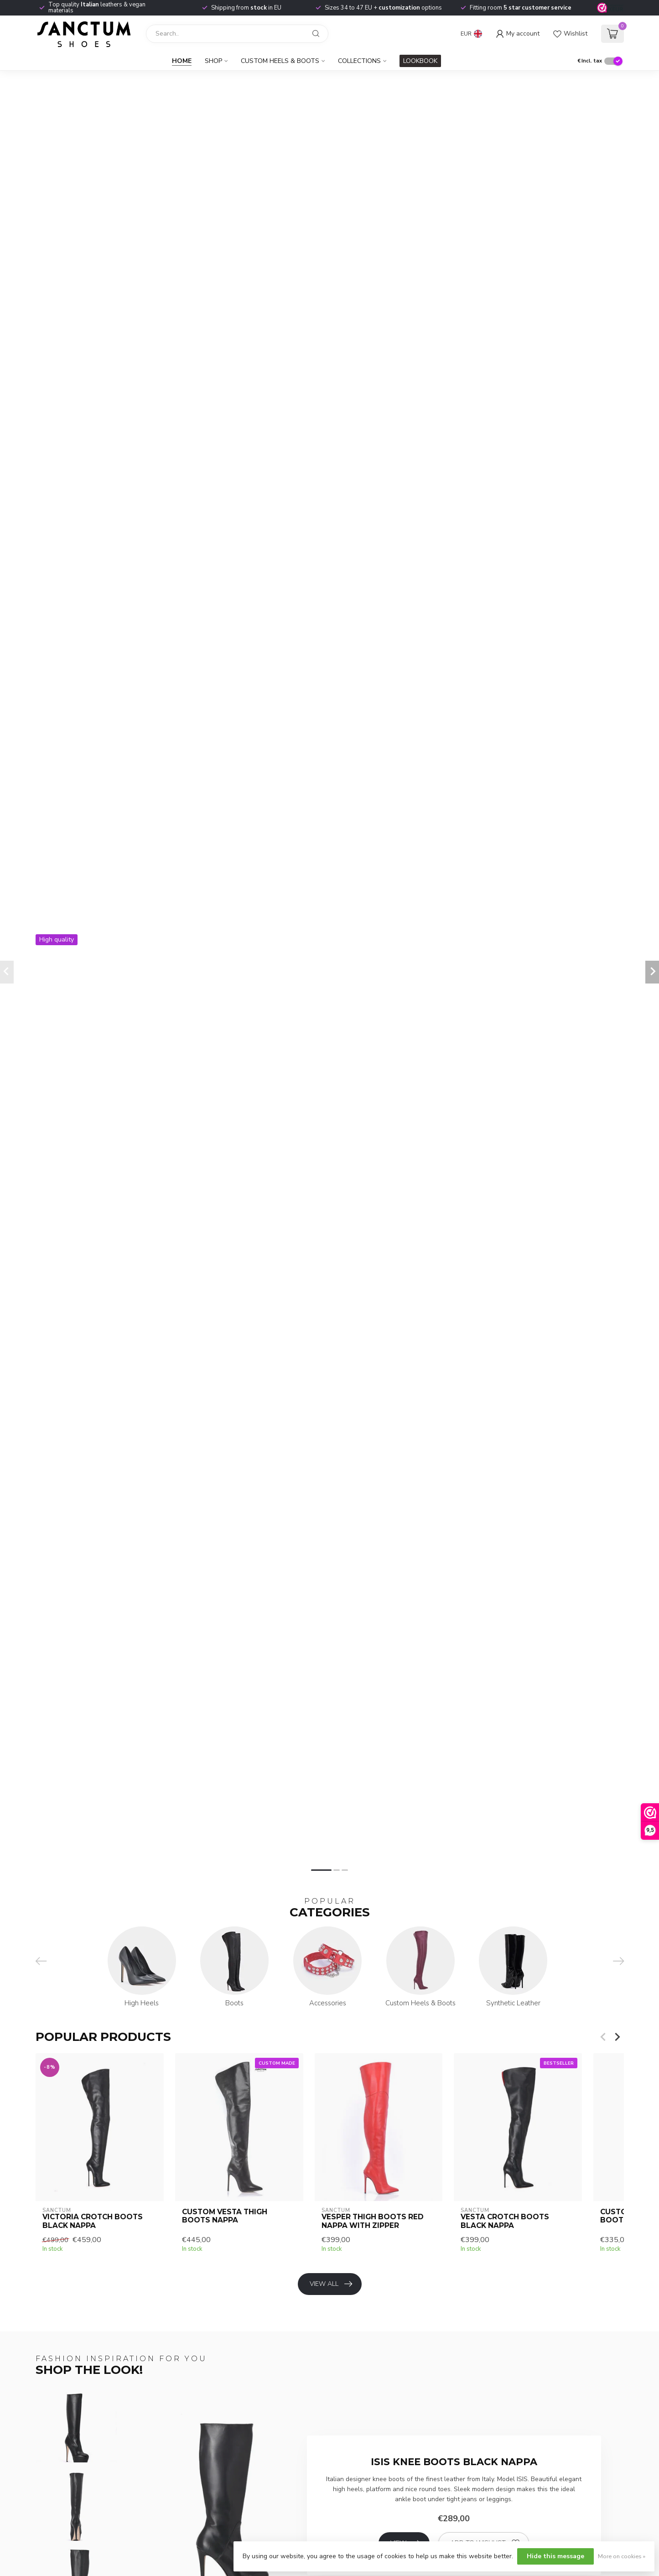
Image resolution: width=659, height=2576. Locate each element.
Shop (213, 61)
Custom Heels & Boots (280, 61)
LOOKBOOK (420, 61)
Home (182, 61)
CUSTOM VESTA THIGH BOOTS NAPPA (224, 2216)
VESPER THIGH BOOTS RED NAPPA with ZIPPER (372, 2221)
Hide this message (555, 2556)
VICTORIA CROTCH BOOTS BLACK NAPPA (92, 2221)
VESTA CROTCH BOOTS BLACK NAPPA (505, 2221)
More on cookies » (621, 2556)
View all (331, 2284)
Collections (359, 61)
